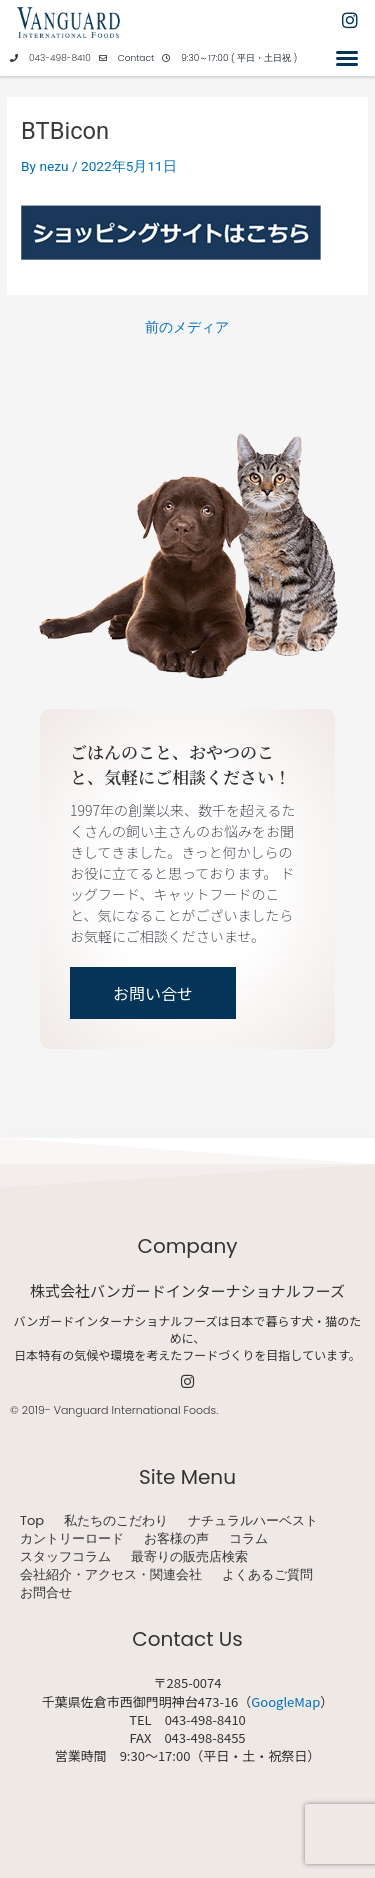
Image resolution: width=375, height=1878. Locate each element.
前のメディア (187, 328)
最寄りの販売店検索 (189, 1557)
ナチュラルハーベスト (253, 1521)
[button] (347, 58)
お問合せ (46, 1593)
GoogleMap (285, 1701)
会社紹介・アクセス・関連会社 (111, 1575)
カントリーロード (72, 1539)
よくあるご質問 (267, 1575)
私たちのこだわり (116, 1521)
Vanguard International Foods (135, 1410)
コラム (248, 1539)
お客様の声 (176, 1539)
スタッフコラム (65, 1557)
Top (32, 1521)
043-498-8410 (60, 58)
